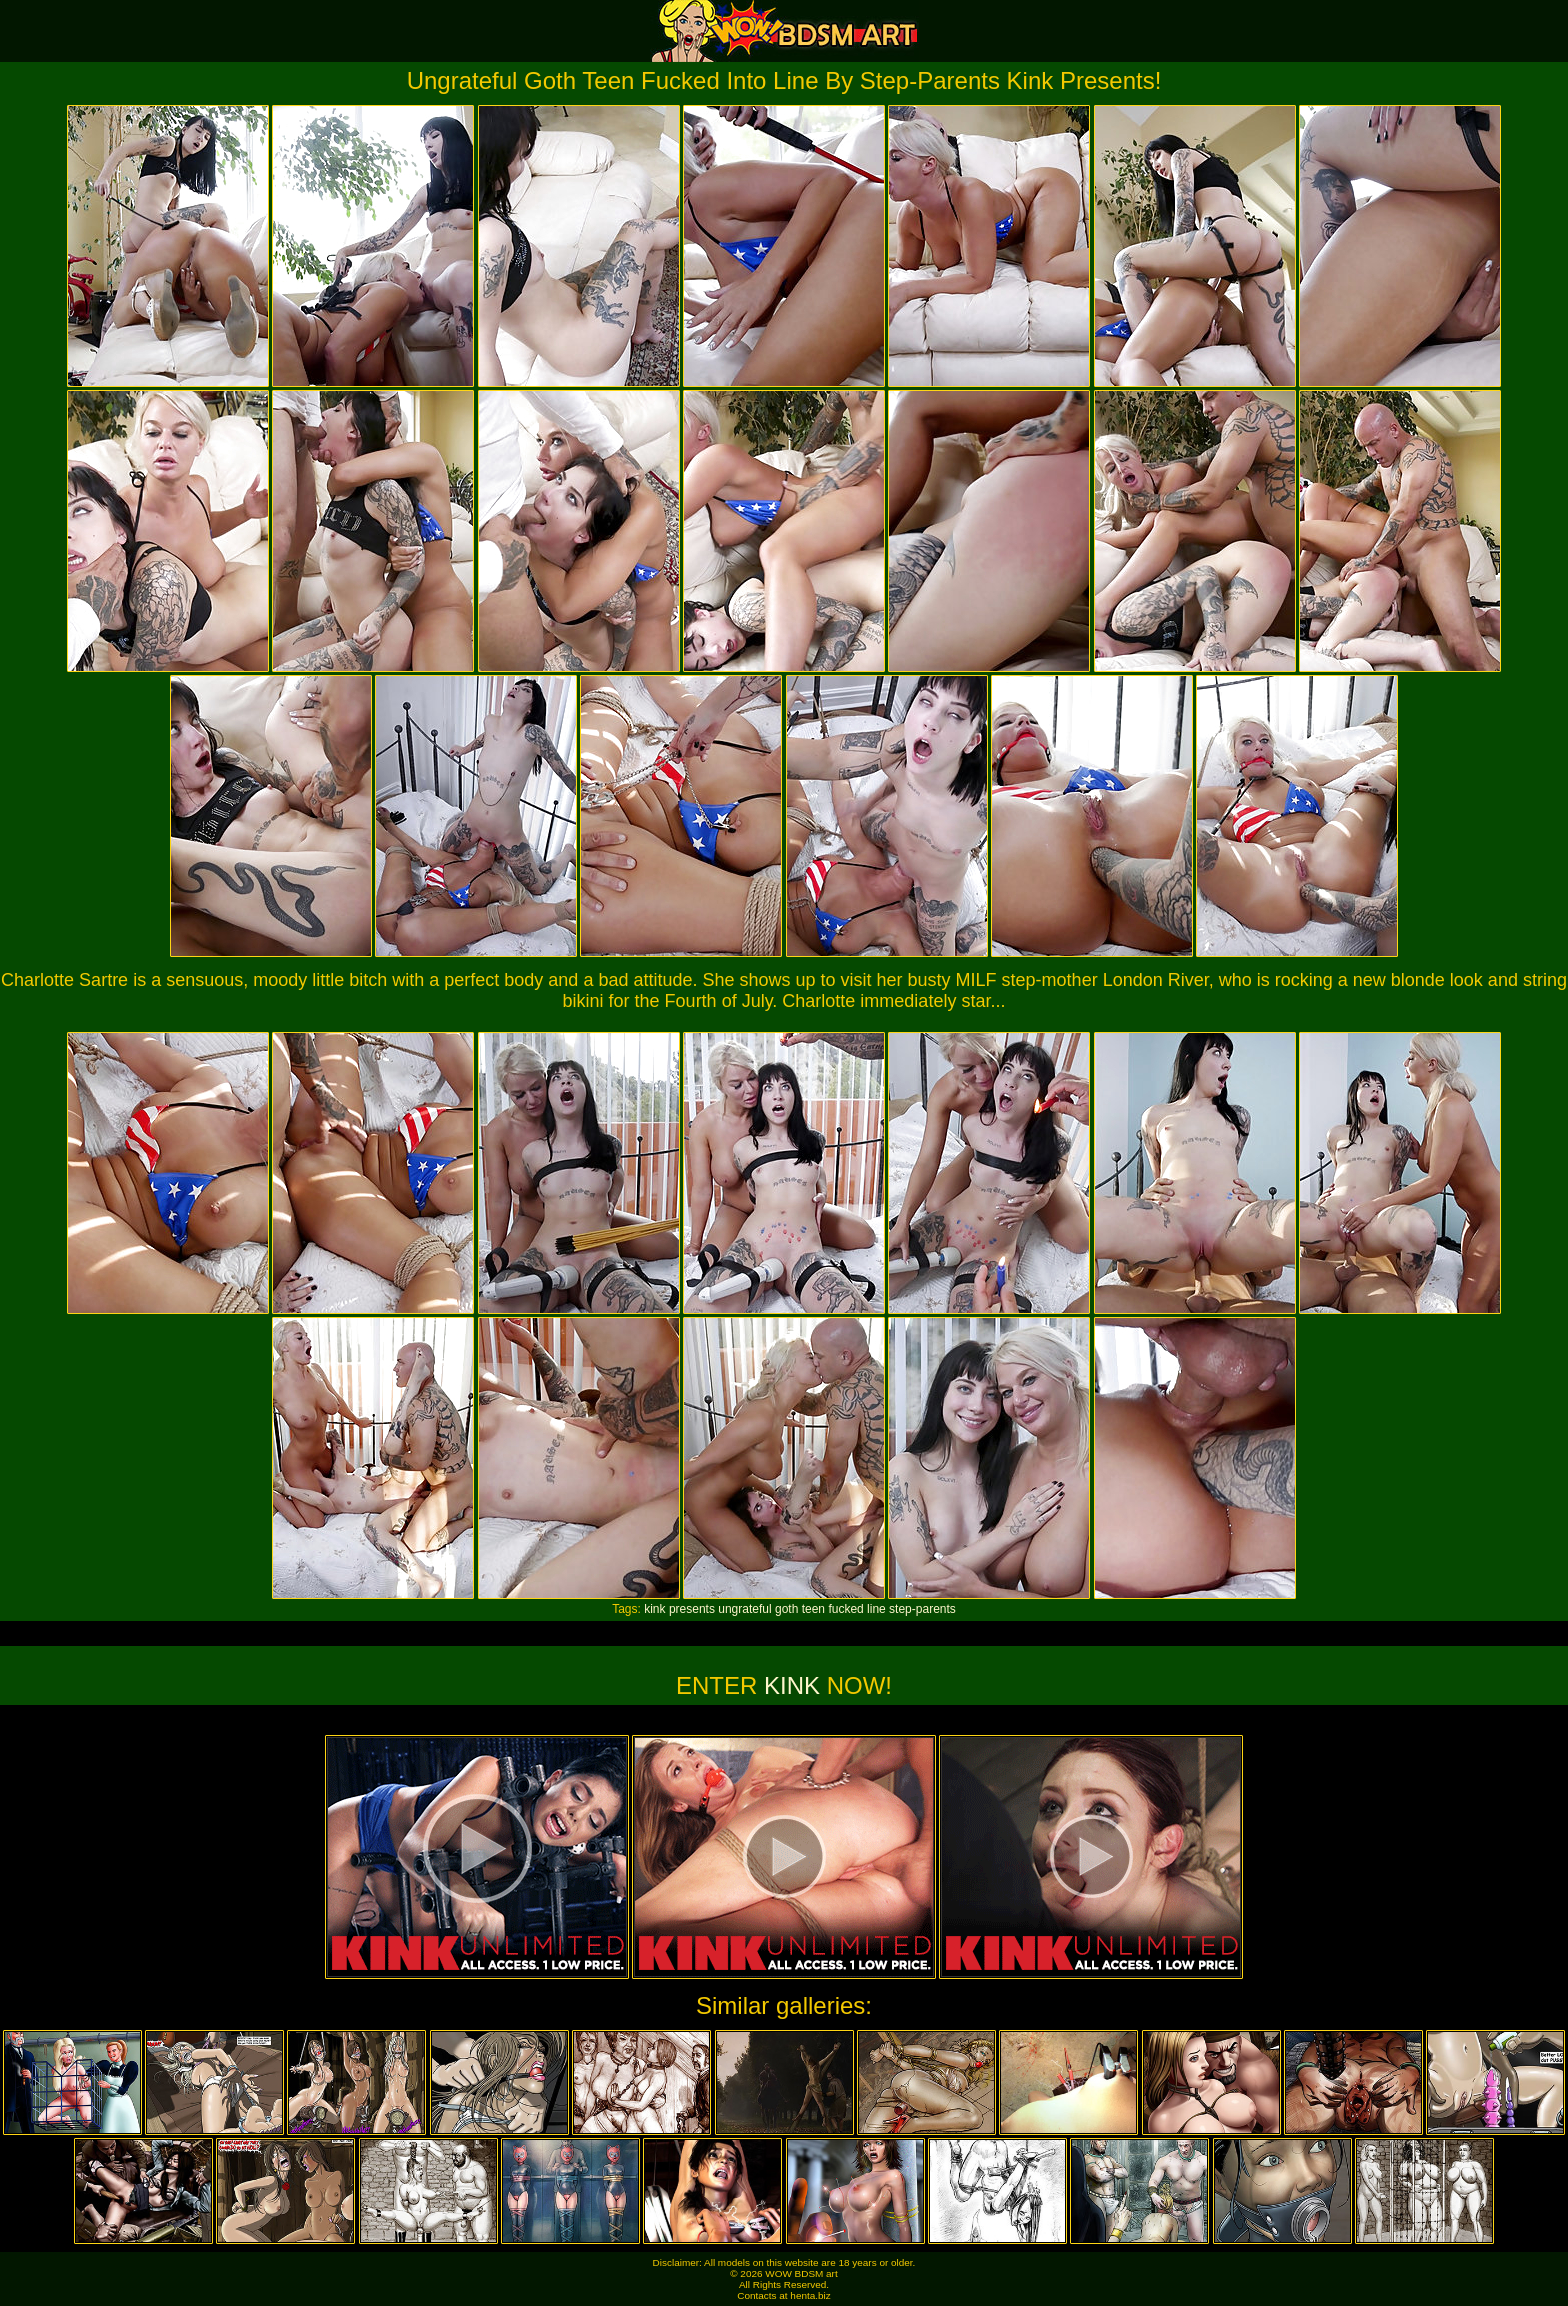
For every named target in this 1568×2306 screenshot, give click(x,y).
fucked (845, 1609)
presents (692, 1609)
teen (813, 1609)
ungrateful (744, 1609)
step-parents (922, 1609)
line (876, 1609)
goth (786, 1609)
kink (654, 1609)
